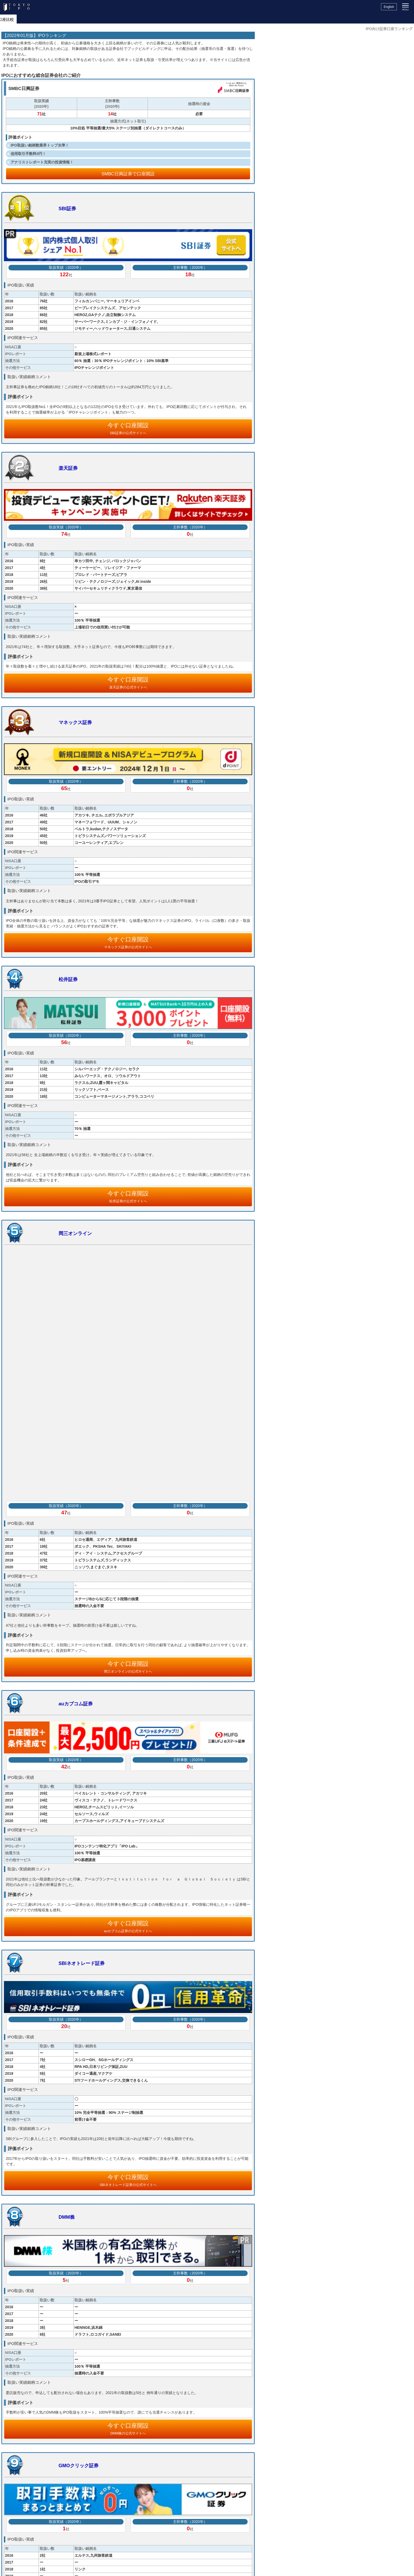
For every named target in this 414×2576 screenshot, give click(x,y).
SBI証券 (67, 208)
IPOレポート (97, 19)
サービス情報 (177, 19)
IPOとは (122, 19)
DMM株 (67, 2217)
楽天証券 (68, 468)
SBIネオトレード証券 (82, 1963)
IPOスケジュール (36, 19)
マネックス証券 (75, 722)
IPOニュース (68, 19)
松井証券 (68, 979)
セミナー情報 (147, 19)
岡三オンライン (75, 1233)
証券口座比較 (207, 19)
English (389, 7)
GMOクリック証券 (78, 2465)
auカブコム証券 (76, 1703)
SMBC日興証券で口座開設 (127, 173)
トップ (9, 19)
